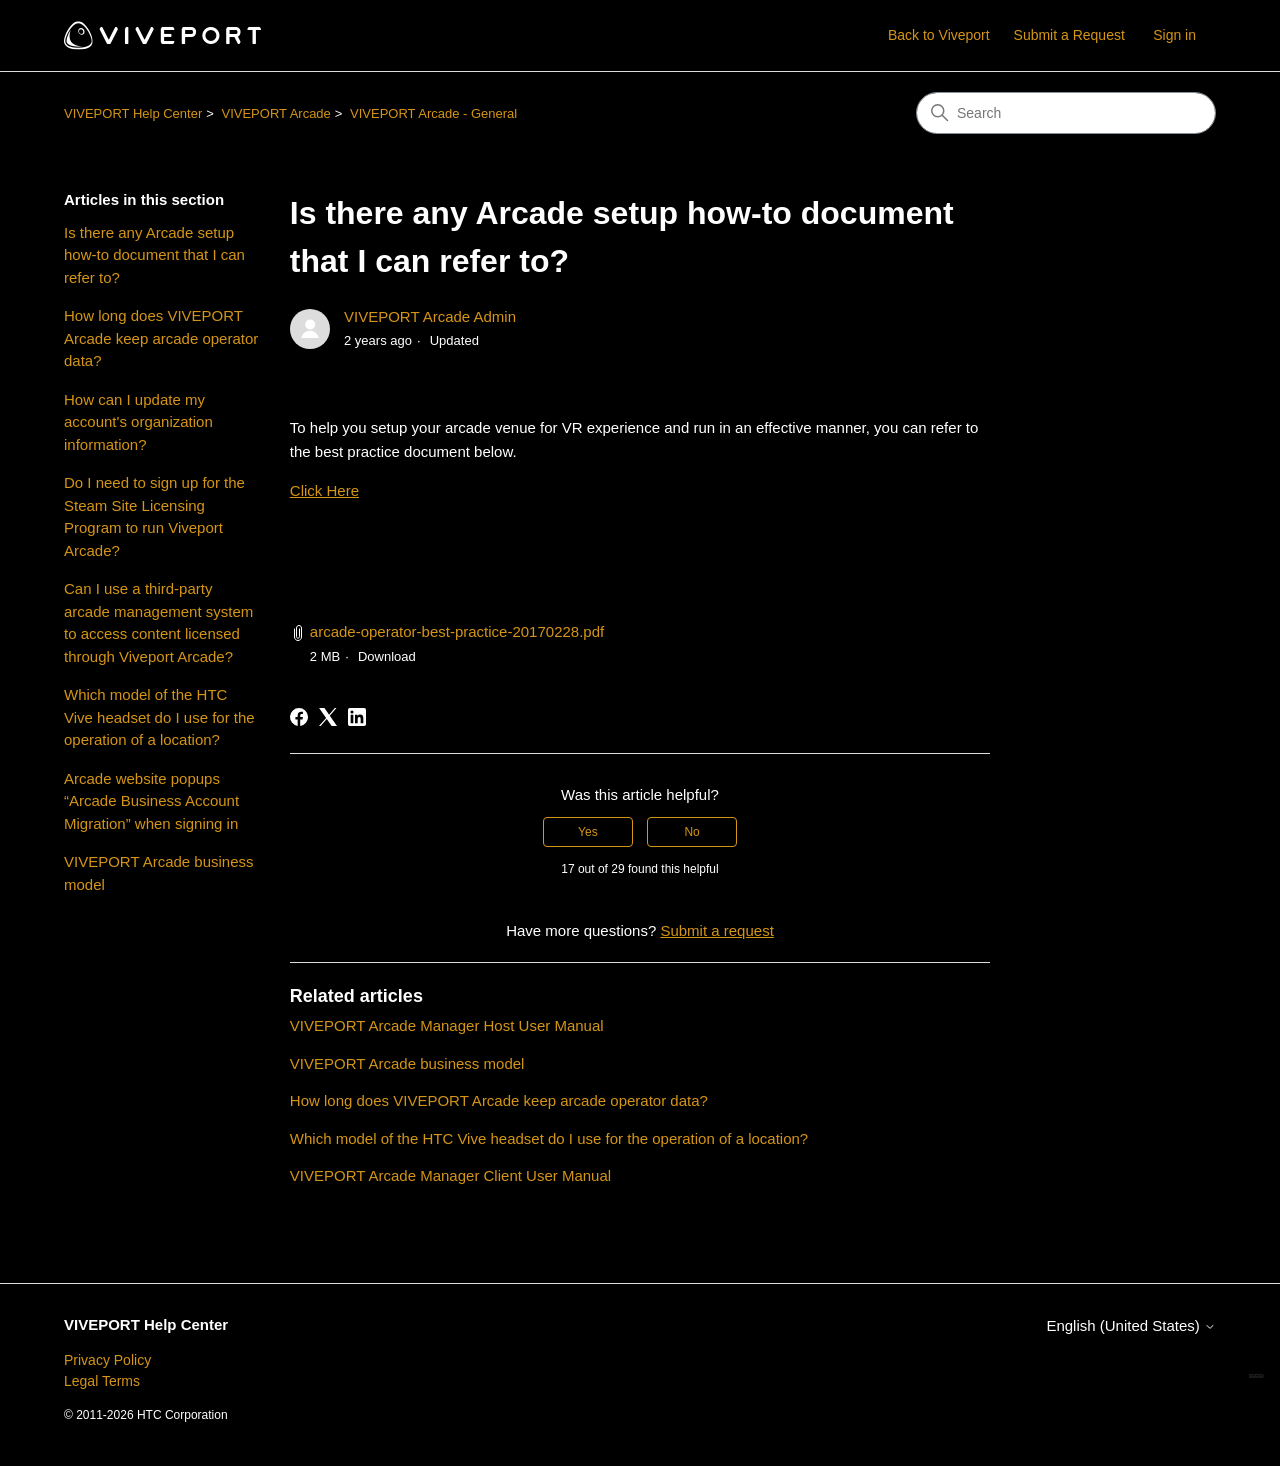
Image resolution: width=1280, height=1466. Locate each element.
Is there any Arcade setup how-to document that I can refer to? (154, 255)
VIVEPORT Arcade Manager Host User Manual (447, 1025)
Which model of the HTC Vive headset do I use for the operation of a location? (159, 717)
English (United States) (1131, 1325)
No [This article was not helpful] (691, 832)
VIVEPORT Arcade (275, 113)
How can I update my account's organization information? (138, 422)
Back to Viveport (939, 35)
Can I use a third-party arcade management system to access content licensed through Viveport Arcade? (158, 622)
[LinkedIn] (357, 717)
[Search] (1066, 113)
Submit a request (716, 930)
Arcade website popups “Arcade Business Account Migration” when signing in (151, 801)
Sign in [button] (1174, 35)
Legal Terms (102, 1381)
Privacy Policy (107, 1360)
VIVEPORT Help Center (133, 113)
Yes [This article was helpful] (588, 832)
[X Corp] (328, 717)
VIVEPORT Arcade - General (433, 113)
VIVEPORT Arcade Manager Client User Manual (450, 1175)
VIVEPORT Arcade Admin (430, 316)
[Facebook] (299, 717)
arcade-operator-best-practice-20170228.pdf (457, 631)
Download (387, 656)
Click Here (324, 490)
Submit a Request (1069, 35)
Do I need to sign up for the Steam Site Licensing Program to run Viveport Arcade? (154, 516)
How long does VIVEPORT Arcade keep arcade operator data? (161, 338)
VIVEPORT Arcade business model (159, 873)
